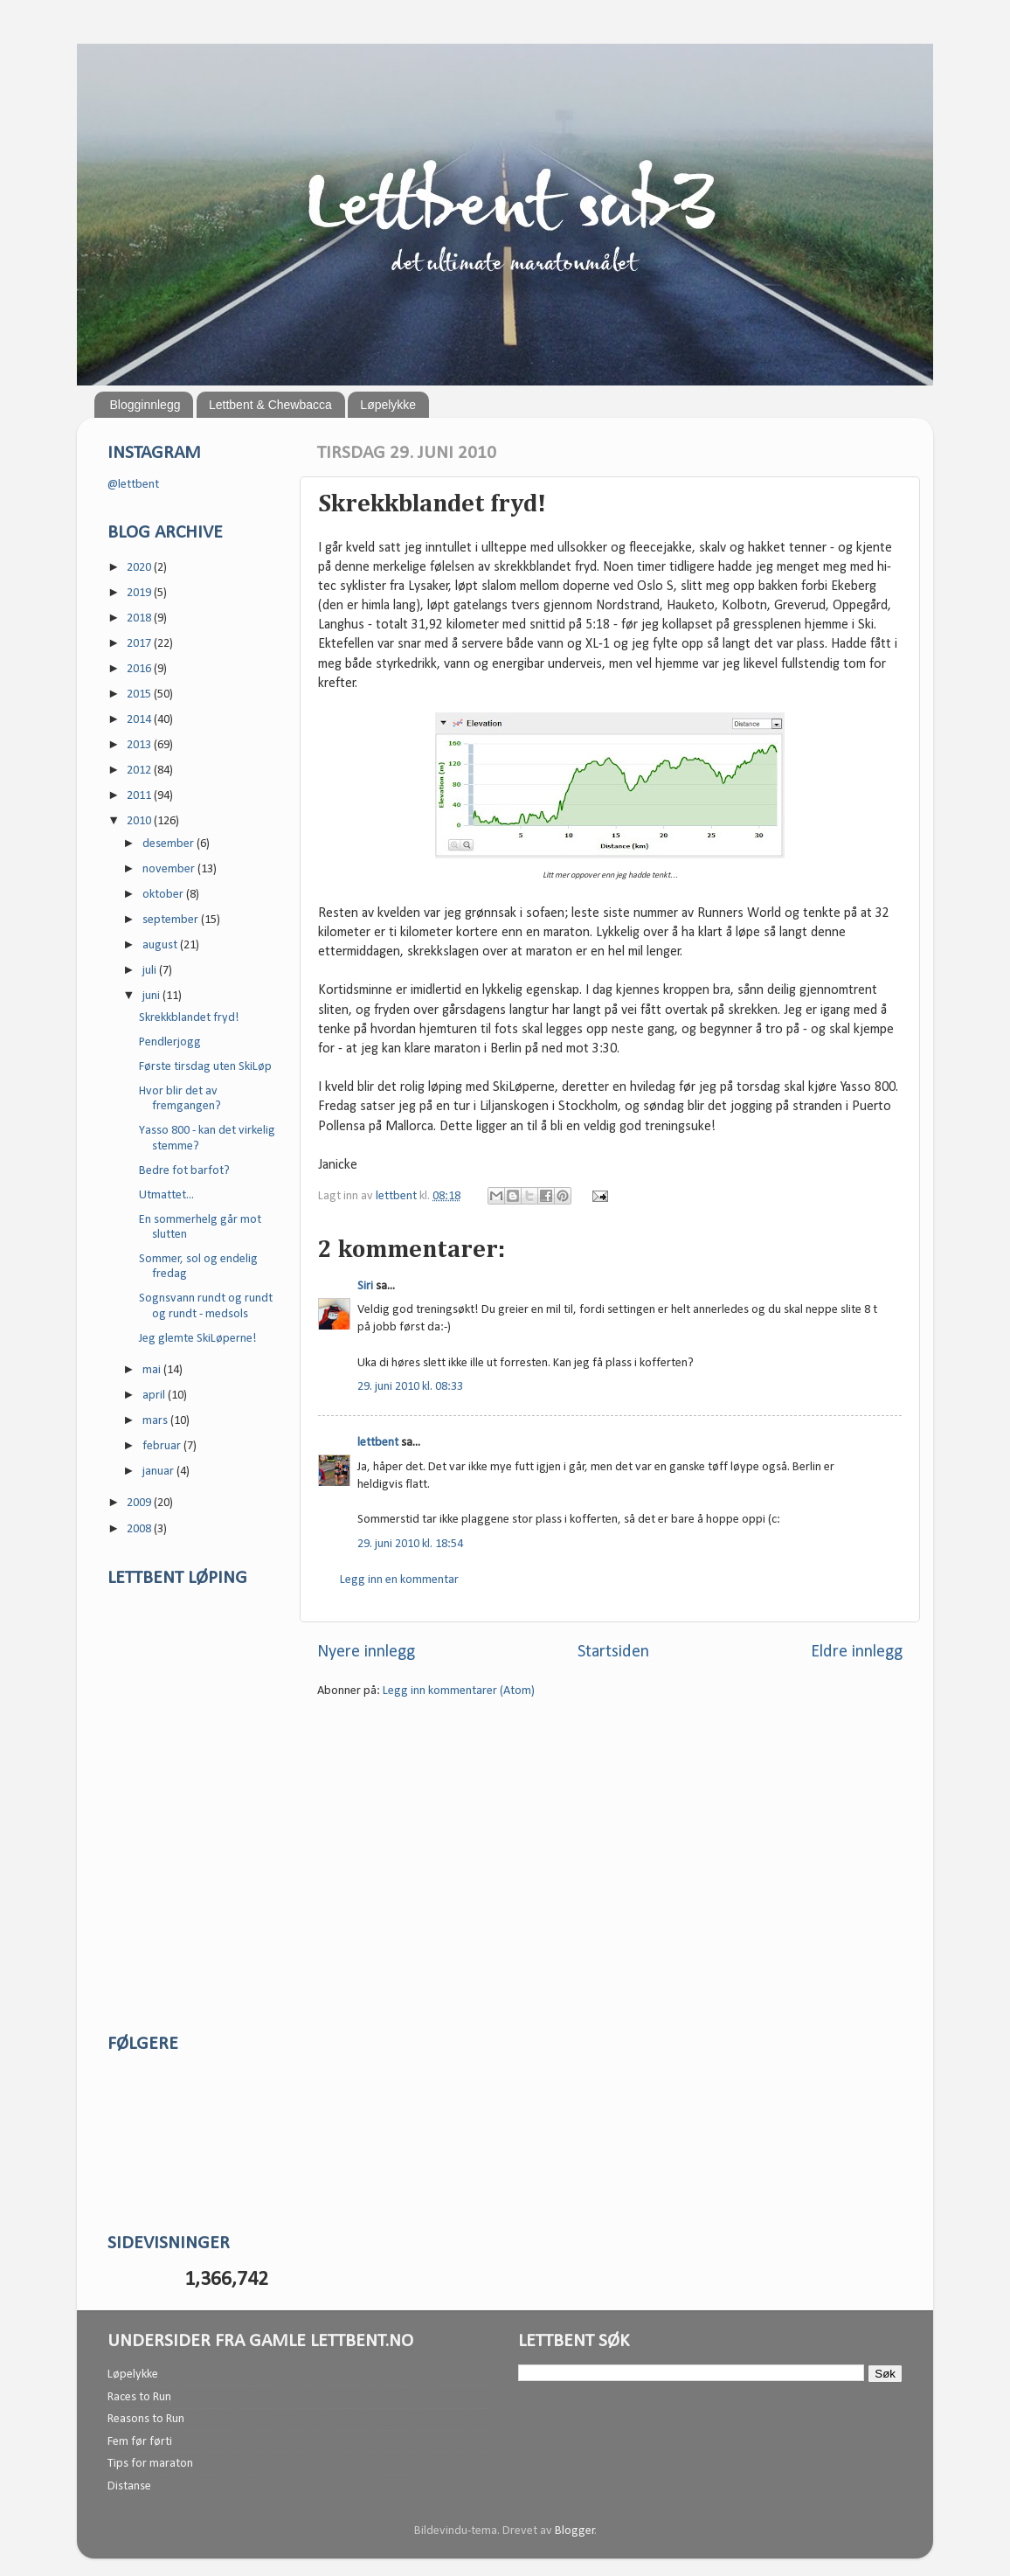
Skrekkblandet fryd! (189, 1017)
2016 (140, 669)
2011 (140, 795)
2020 (140, 567)
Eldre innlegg (857, 1652)
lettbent (397, 1196)
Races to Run (139, 2397)
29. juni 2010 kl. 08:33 (410, 1386)
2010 (140, 821)
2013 (140, 745)
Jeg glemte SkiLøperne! (198, 1338)
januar (159, 1471)
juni (152, 996)
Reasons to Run (145, 2419)
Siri (365, 1286)
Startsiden (613, 1652)
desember (169, 844)
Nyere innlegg (366, 1652)
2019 (140, 593)
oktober (164, 894)
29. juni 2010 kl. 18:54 (410, 1544)
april (155, 1395)
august (161, 945)
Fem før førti (139, 2441)
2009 (140, 1503)
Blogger (575, 2531)
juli (150, 970)
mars (156, 1420)
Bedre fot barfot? (184, 1170)
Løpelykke (388, 405)
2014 (140, 719)
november (169, 869)
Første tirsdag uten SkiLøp (205, 1066)
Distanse (129, 2486)
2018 (140, 618)
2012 (140, 770)
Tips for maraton (150, 2463)
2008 (140, 1529)
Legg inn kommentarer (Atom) (459, 1691)
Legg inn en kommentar (399, 1580)
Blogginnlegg (145, 405)
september (171, 920)
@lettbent (133, 484)
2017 (140, 643)
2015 (140, 694)
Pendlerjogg (170, 1042)
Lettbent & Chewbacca (270, 405)
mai (152, 1370)
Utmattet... (166, 1195)
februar (162, 1446)
